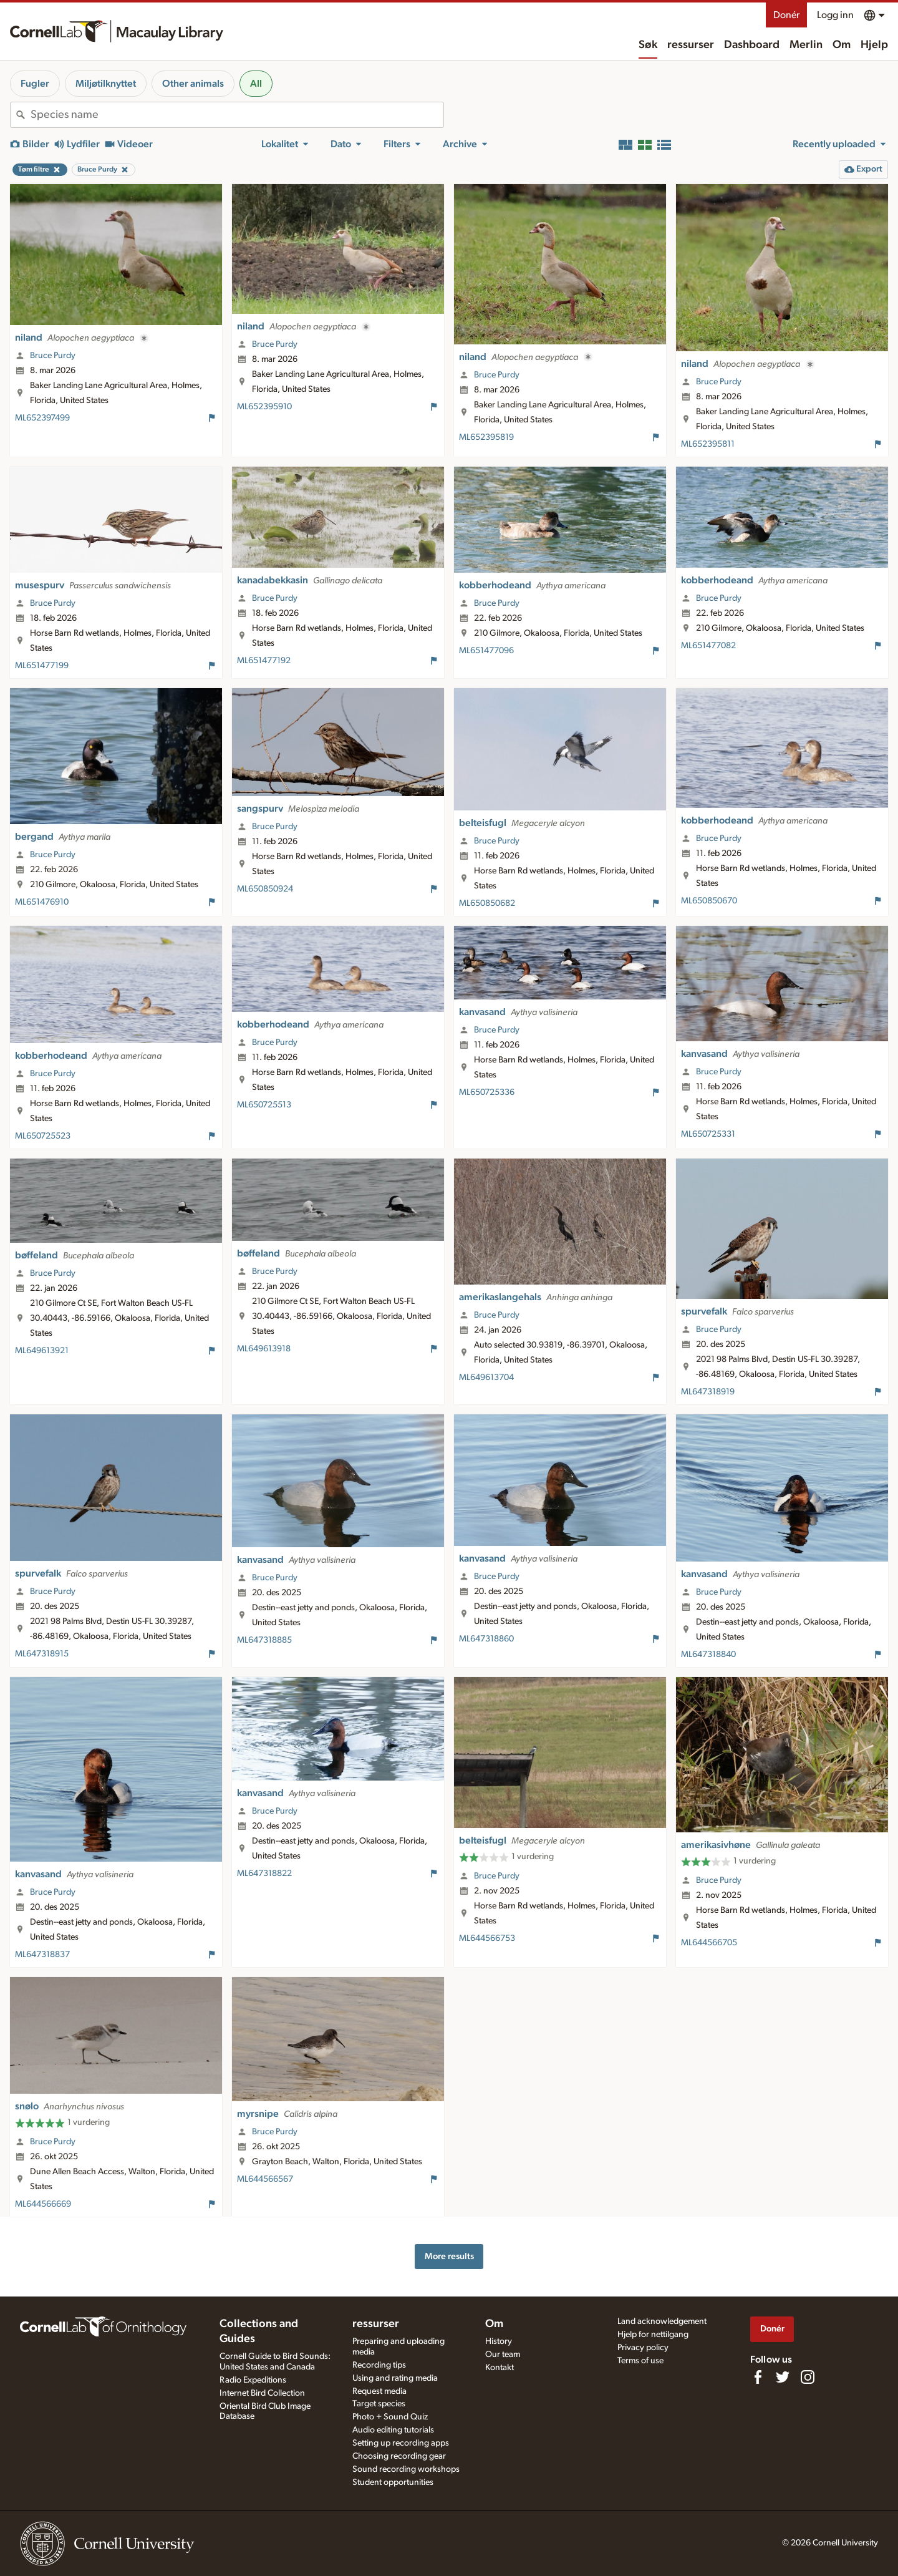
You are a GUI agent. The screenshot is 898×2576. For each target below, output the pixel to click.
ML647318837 (42, 1954)
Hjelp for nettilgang (652, 2334)
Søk (648, 45)
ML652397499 (42, 418)
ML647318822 (264, 1873)
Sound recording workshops (406, 2469)
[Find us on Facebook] (757, 2376)
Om (842, 45)
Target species (378, 2403)
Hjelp (874, 45)
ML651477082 (708, 645)
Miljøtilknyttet (105, 84)
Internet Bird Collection (262, 2393)
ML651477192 (264, 660)
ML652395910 (264, 406)
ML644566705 (709, 1942)
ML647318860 (486, 1639)
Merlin (806, 45)
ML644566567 (265, 2179)
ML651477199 (42, 665)
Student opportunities (392, 2482)
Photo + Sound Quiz (390, 2417)
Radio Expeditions (253, 2380)
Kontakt (499, 2367)
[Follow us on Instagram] (807, 2376)
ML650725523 (42, 1136)
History (498, 2341)
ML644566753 (487, 1938)
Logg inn (835, 15)
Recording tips (379, 2365)
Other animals (193, 84)
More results (449, 2256)
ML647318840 (708, 1654)
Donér (786, 15)
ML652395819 (486, 437)
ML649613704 (486, 1377)
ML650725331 (708, 1134)
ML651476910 (42, 902)
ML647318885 (264, 1640)
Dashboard (752, 45)
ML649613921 (42, 1350)
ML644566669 (43, 2204)
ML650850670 (709, 901)
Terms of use (640, 2360)
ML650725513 (264, 1105)
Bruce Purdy (52, 355)
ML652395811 (708, 444)
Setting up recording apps (400, 2443)
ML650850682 (487, 903)
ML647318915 (42, 1654)
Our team (502, 2354)
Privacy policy (643, 2347)
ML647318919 (708, 1392)
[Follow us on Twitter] (782, 2376)
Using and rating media (395, 2378)
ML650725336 (486, 1092)
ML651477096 (486, 650)
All (256, 84)
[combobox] (237, 114)
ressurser (690, 45)
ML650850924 (265, 889)
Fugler (35, 84)
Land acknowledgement (662, 2321)
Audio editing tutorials (393, 2430)
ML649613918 (264, 1348)
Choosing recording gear (399, 2456)
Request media (379, 2391)
